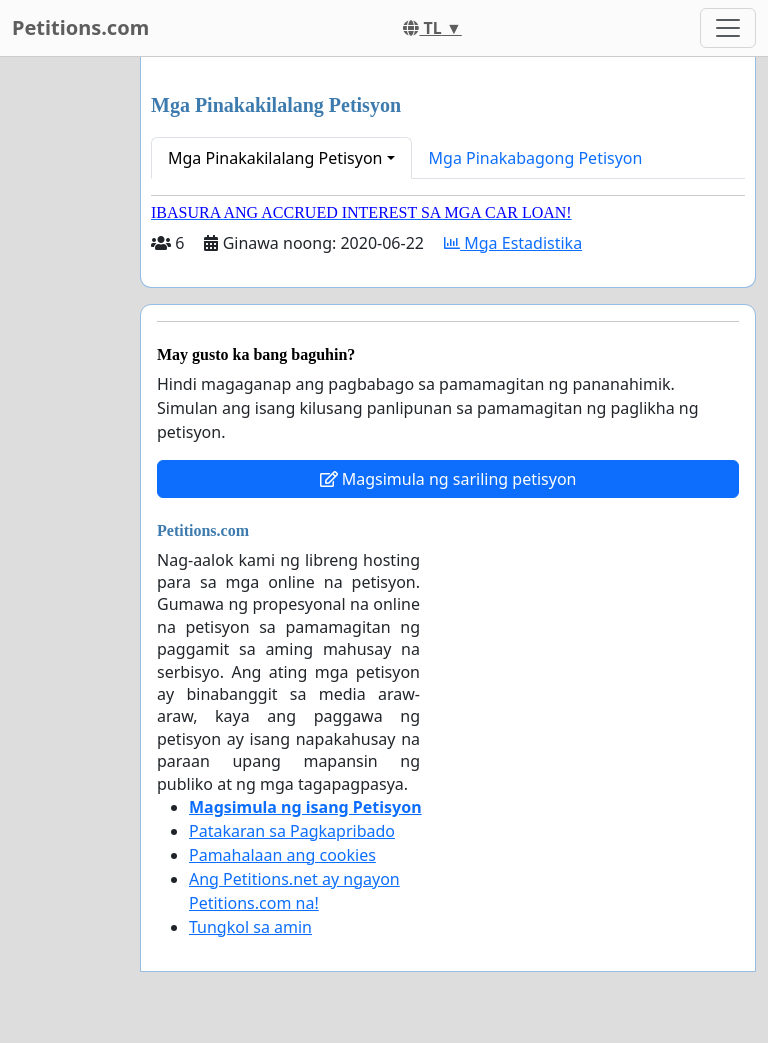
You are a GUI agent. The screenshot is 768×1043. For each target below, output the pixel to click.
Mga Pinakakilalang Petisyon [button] (275, 158)
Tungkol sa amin (250, 927)
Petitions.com (80, 27)
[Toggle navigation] (728, 28)
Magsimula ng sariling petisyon (448, 479)
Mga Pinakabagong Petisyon (536, 158)
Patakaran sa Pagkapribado (292, 831)
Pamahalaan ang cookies (282, 855)
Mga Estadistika (513, 243)
